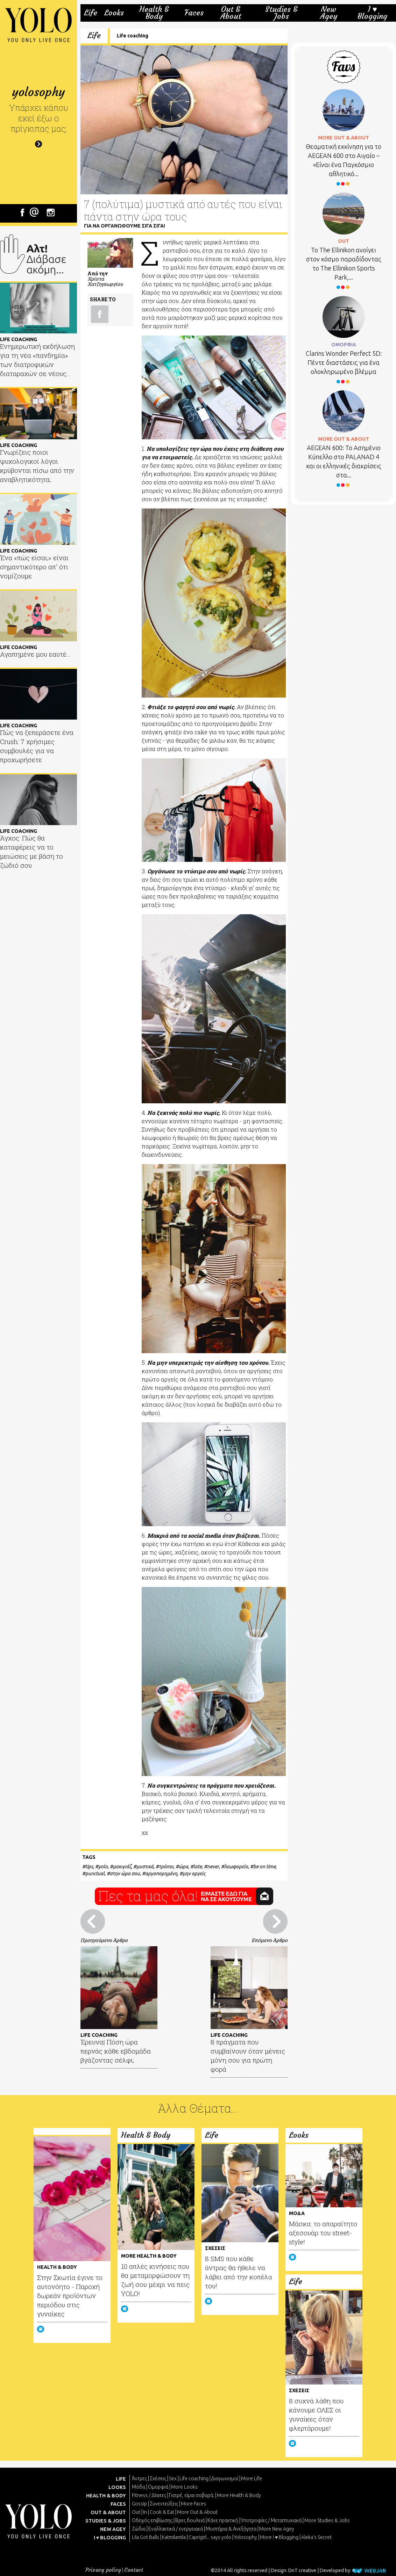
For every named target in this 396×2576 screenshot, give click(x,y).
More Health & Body (239, 2495)
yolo (103, 1866)
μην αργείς (194, 1873)
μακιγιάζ (122, 1866)
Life (90, 12)
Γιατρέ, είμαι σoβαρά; (191, 2495)
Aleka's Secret (316, 2537)
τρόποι (166, 1866)
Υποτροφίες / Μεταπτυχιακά (271, 2520)
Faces (194, 12)
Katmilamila (174, 2537)
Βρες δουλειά (190, 2520)
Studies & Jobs (281, 13)
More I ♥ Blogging (279, 2537)
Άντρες (139, 2478)
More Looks (184, 2487)
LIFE (121, 2479)
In (145, 2512)
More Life (251, 2478)
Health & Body (154, 13)
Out (136, 2512)
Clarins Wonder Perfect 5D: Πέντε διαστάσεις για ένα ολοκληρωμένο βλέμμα (344, 362)
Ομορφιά (158, 2487)
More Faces (193, 2503)
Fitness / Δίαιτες (149, 2495)
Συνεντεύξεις (164, 2503)
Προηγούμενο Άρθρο (104, 1940)
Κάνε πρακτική (222, 2520)
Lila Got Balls (145, 2537)
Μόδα (138, 2487)
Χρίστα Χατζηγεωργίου (105, 281)
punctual (95, 1873)
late (197, 1866)
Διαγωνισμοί (224, 2478)
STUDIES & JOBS (105, 2521)
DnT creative (302, 2570)
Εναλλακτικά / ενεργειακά (175, 2529)
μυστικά (145, 1866)
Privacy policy (103, 2570)
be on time (264, 1866)
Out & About (230, 13)
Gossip (139, 2503)
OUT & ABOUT (108, 2512)
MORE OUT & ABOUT (343, 137)
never (213, 1866)
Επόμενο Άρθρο (270, 1940)
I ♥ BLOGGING (110, 2537)
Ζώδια (139, 2529)
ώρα (183, 1866)
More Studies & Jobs (327, 2520)
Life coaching (132, 35)
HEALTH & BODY (106, 2495)
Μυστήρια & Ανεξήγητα (231, 2529)
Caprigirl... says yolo (210, 2537)
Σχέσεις (158, 2478)
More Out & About (197, 2512)
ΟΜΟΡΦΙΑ (343, 344)
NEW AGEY (113, 2529)
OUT (343, 241)
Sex (173, 2478)
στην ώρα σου (125, 1873)
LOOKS (117, 2487)
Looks (114, 12)
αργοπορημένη (161, 1873)
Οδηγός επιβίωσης (152, 2520)
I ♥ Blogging (372, 13)
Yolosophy (245, 2537)
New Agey (328, 13)
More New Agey (276, 2529)
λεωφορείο (236, 1866)
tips (89, 1866)
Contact (133, 2570)
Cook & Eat (162, 2512)
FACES (118, 2504)
